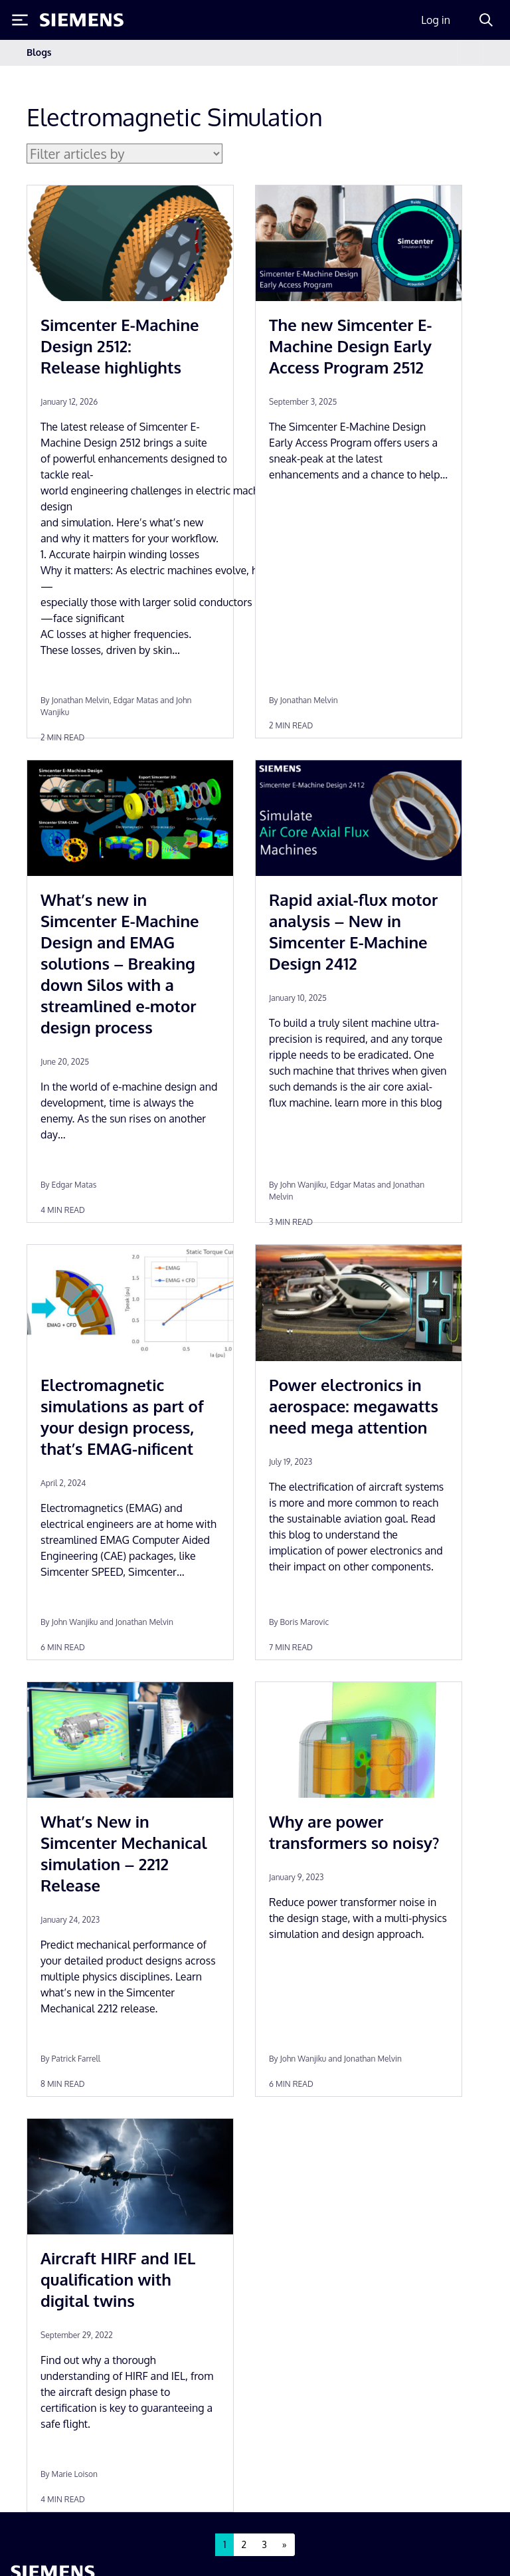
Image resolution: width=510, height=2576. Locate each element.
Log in (435, 20)
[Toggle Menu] (20, 20)
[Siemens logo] (82, 20)
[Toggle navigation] (470, 53)
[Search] (486, 20)
